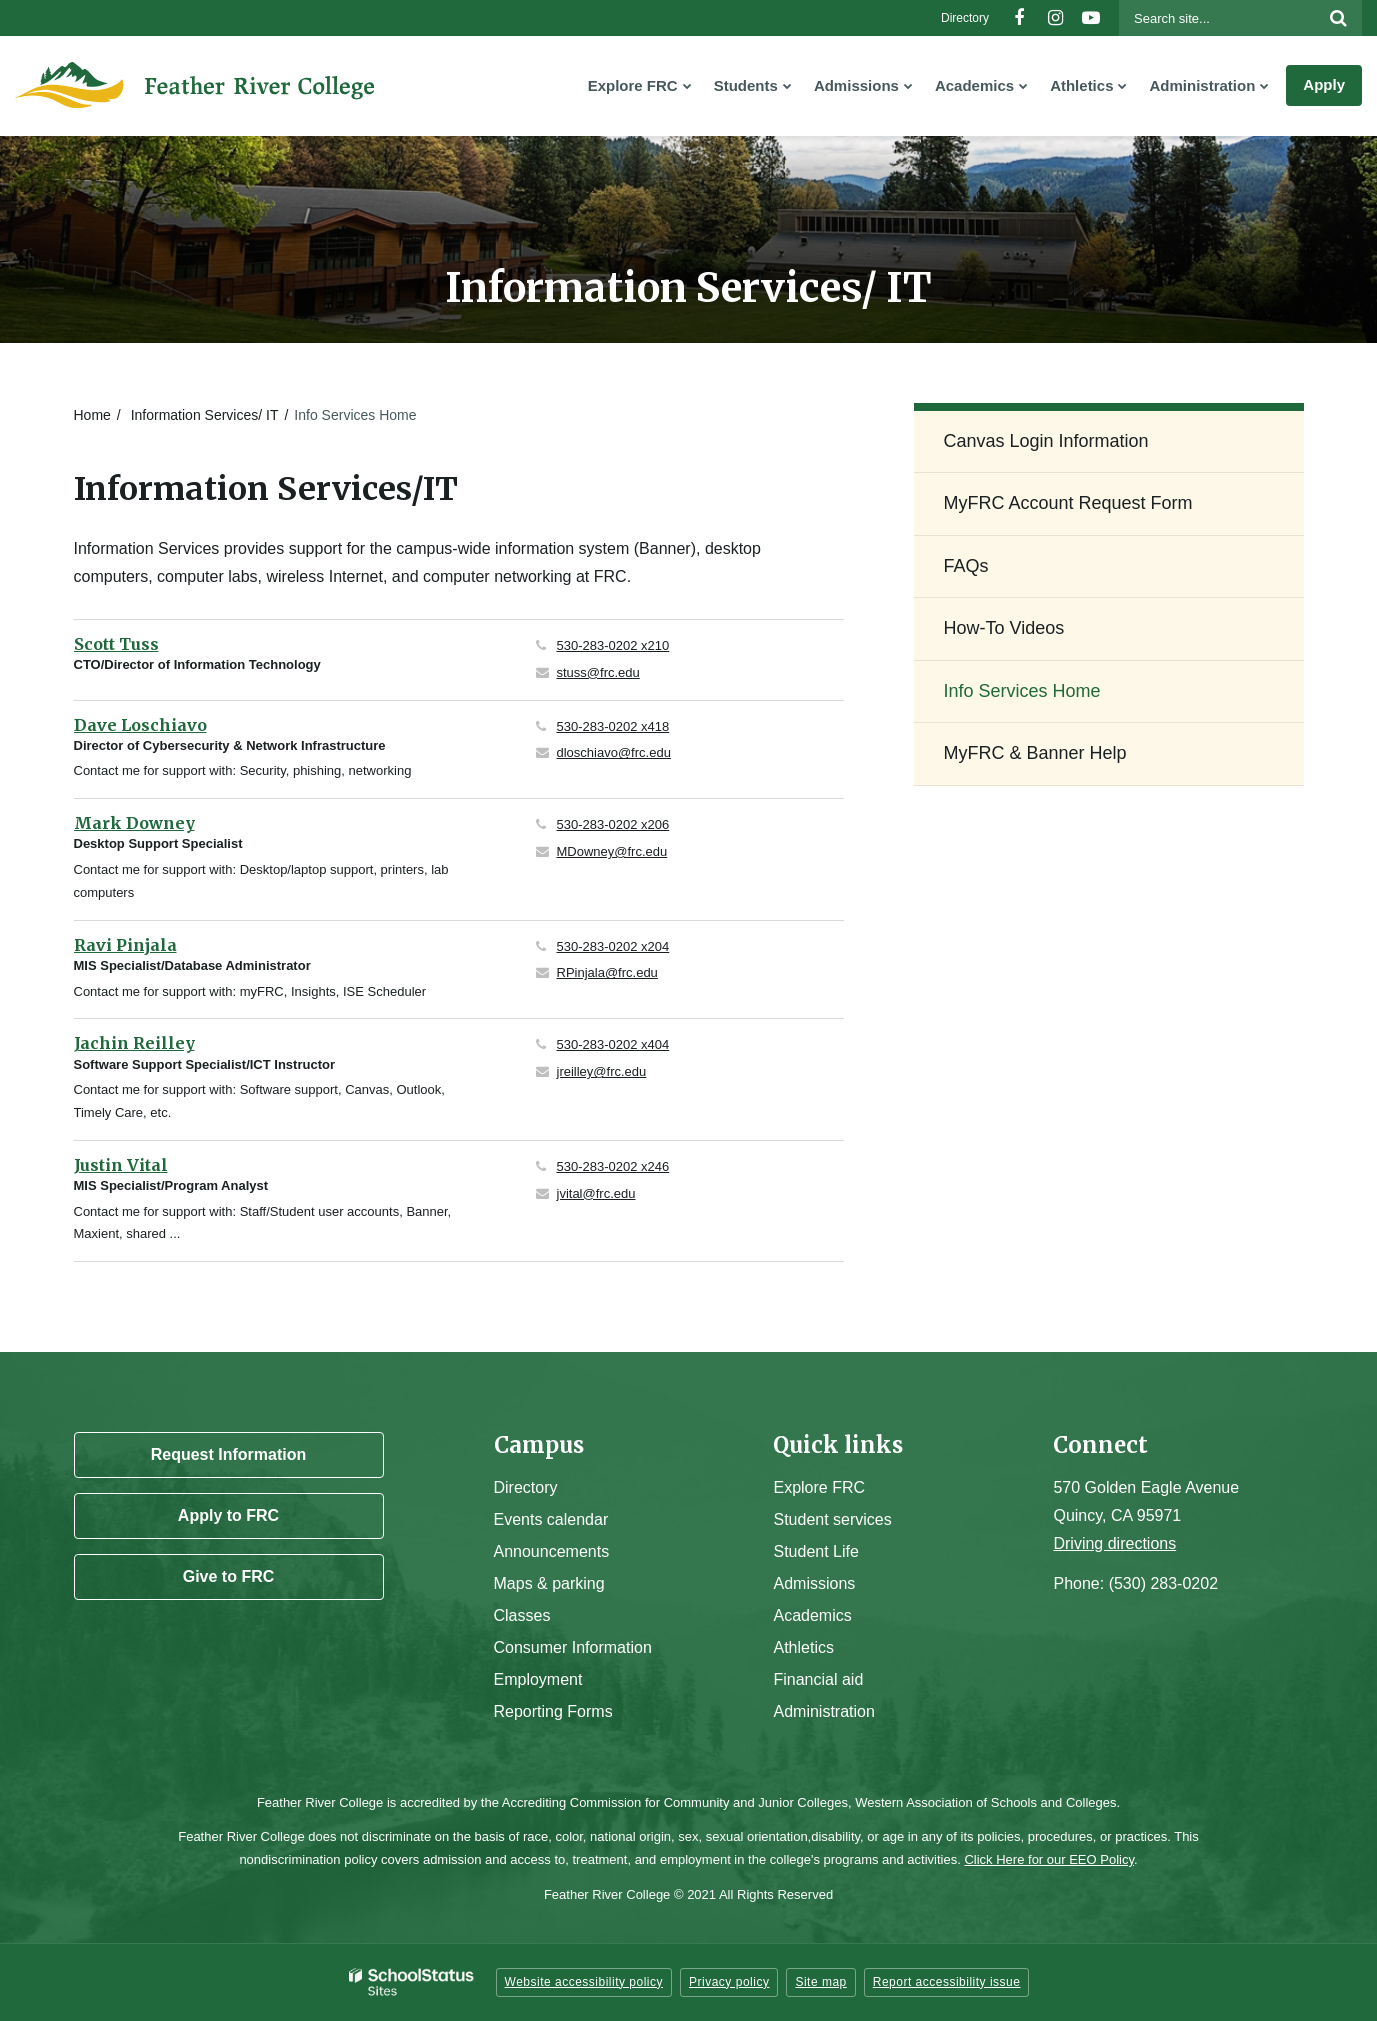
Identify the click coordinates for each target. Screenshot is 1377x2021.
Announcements (552, 1551)
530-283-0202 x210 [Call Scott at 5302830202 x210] (613, 645)
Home (92, 415)
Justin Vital (121, 1165)
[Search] (1338, 18)
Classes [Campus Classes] (522, 1615)
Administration (823, 1711)
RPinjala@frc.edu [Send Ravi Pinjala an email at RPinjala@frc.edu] (607, 972)
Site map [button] (820, 1982)
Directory (965, 18)
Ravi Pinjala (125, 945)
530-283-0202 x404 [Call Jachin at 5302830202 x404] (613, 1044)
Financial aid (818, 1679)
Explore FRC (819, 1487)
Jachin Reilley (134, 1043)
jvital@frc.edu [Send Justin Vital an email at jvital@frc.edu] (596, 1193)
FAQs (966, 566)
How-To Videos (1004, 628)
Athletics (803, 1647)
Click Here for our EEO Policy (1049, 1859)
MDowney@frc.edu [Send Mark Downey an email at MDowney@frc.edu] (612, 851)
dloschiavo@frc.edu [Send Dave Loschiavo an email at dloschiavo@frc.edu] (614, 752)
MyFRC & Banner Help (1035, 753)
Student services (832, 1519)
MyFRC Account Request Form (1068, 503)
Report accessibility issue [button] (947, 1982)
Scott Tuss (116, 644)
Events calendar (551, 1519)
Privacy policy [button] (729, 1982)
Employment (538, 1679)
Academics (812, 1615)
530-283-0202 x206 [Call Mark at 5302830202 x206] (613, 824)
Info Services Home (1022, 691)
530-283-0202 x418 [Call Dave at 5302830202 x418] (613, 726)
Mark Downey (134, 823)
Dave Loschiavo (140, 725)
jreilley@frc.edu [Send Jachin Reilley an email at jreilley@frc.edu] (602, 1071)
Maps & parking (549, 1583)
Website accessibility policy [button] (584, 1982)
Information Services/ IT (205, 415)
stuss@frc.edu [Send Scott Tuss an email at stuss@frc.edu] (598, 672)
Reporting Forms (553, 1711)
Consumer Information (573, 1647)
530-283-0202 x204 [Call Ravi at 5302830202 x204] (613, 946)
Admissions (814, 1583)
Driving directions (1114, 1543)
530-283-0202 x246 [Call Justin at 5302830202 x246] (613, 1166)
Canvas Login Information (1046, 441)
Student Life (815, 1551)
